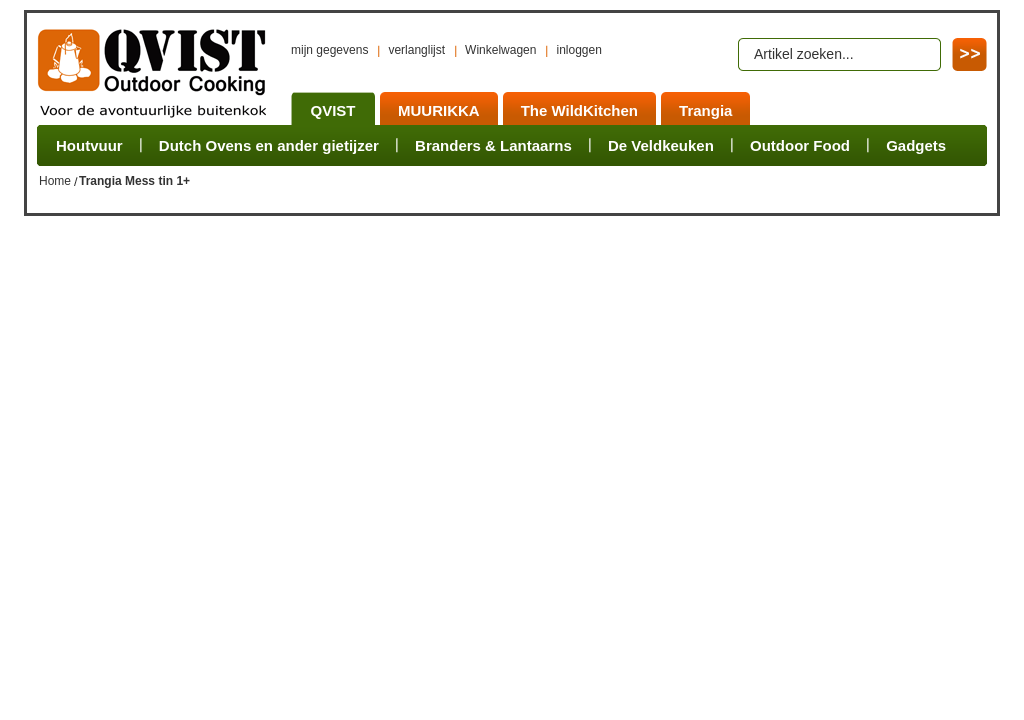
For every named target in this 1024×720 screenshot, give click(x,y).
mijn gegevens (329, 50)
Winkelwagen (500, 50)
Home (55, 181)
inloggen (578, 50)
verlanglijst (416, 50)
